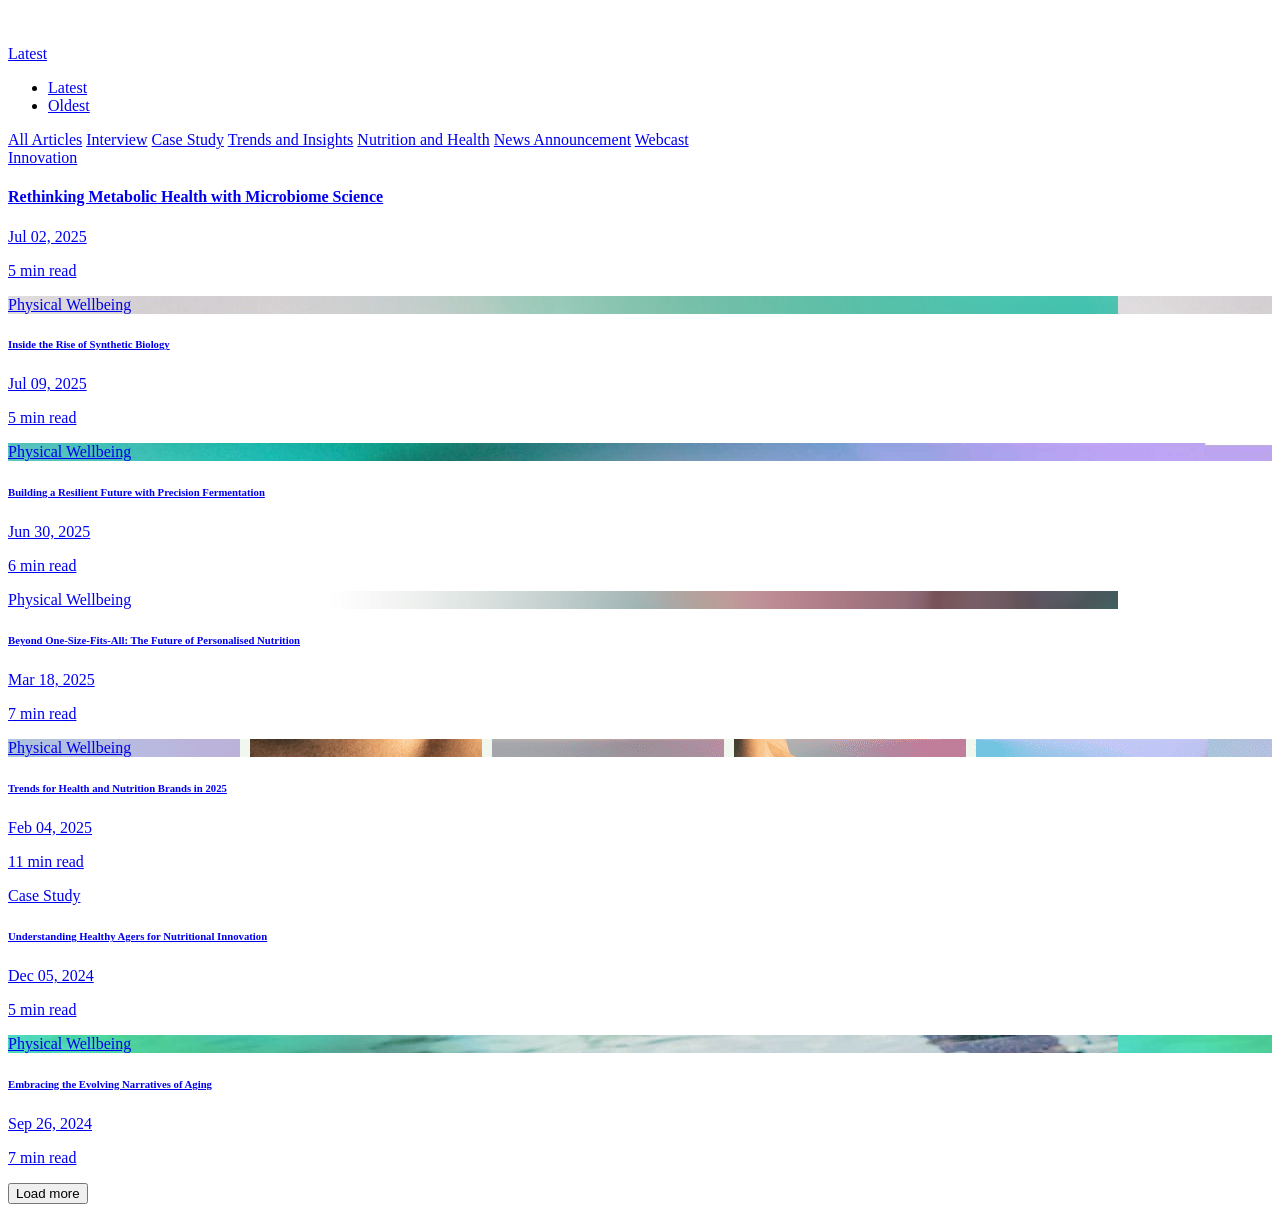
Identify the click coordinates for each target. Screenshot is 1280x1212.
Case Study (188, 139)
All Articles (45, 139)
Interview (116, 139)
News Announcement (562, 139)
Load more (48, 1193)
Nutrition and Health (423, 139)
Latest (67, 87)
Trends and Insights (291, 139)
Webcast (662, 139)
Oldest (69, 105)
